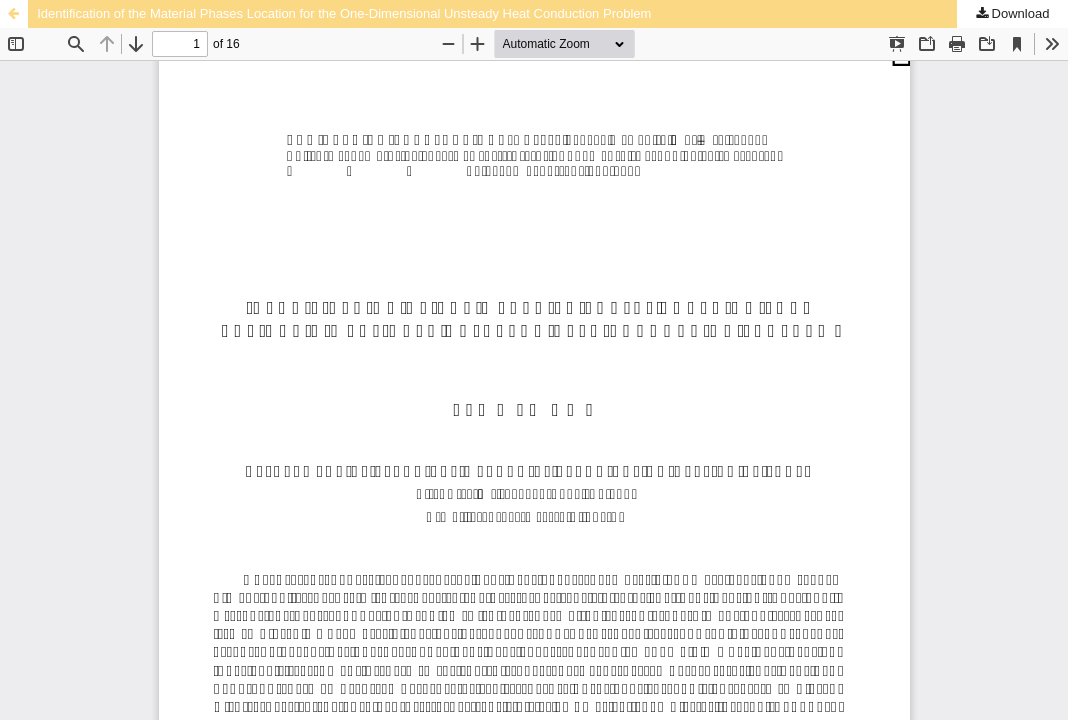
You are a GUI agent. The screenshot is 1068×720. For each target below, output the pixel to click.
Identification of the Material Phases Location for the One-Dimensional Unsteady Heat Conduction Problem (344, 13)
